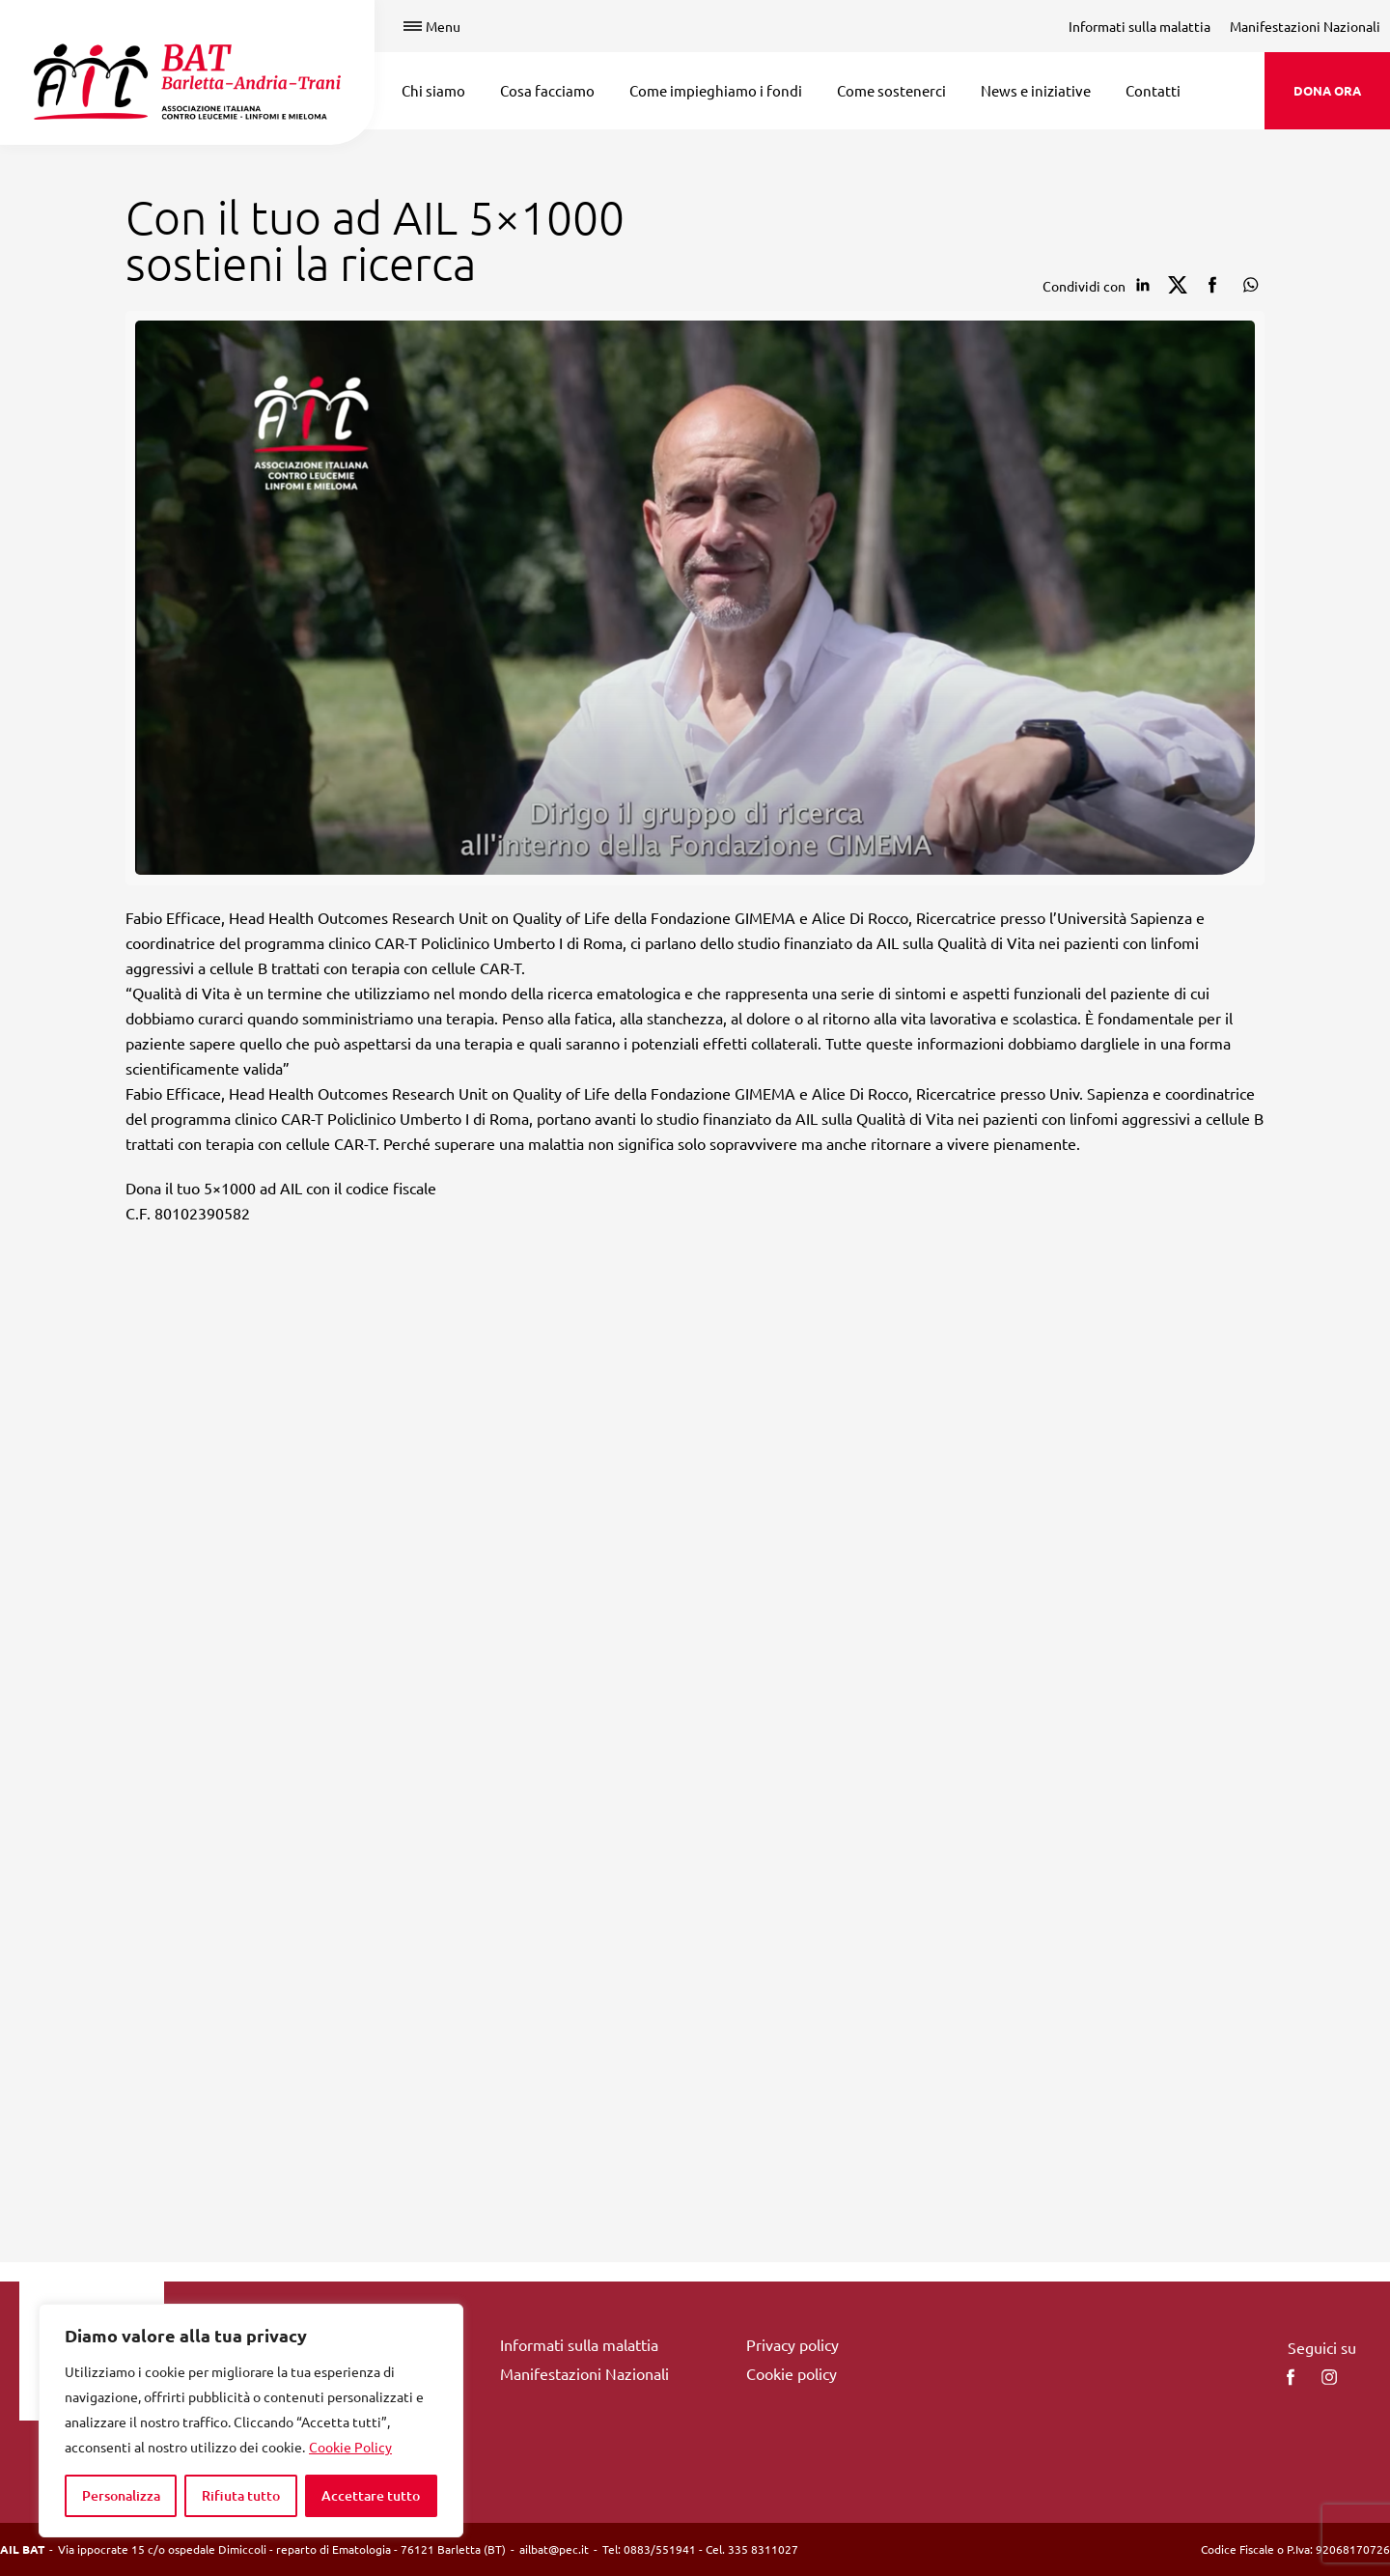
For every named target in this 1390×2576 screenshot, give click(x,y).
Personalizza (121, 2495)
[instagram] (1329, 2377)
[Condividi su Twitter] (1177, 284)
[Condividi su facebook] (1212, 284)
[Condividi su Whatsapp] (1247, 284)
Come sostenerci (891, 90)
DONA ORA (1327, 90)
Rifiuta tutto (241, 2495)
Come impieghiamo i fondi (715, 90)
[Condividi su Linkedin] (1142, 284)
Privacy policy (792, 2344)
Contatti (1153, 90)
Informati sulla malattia (1139, 26)
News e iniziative (1036, 90)
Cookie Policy (350, 2446)
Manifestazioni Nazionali (1305, 26)
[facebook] (1290, 2377)
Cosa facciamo (547, 90)
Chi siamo (433, 90)
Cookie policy (791, 2373)
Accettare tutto (370, 2495)
